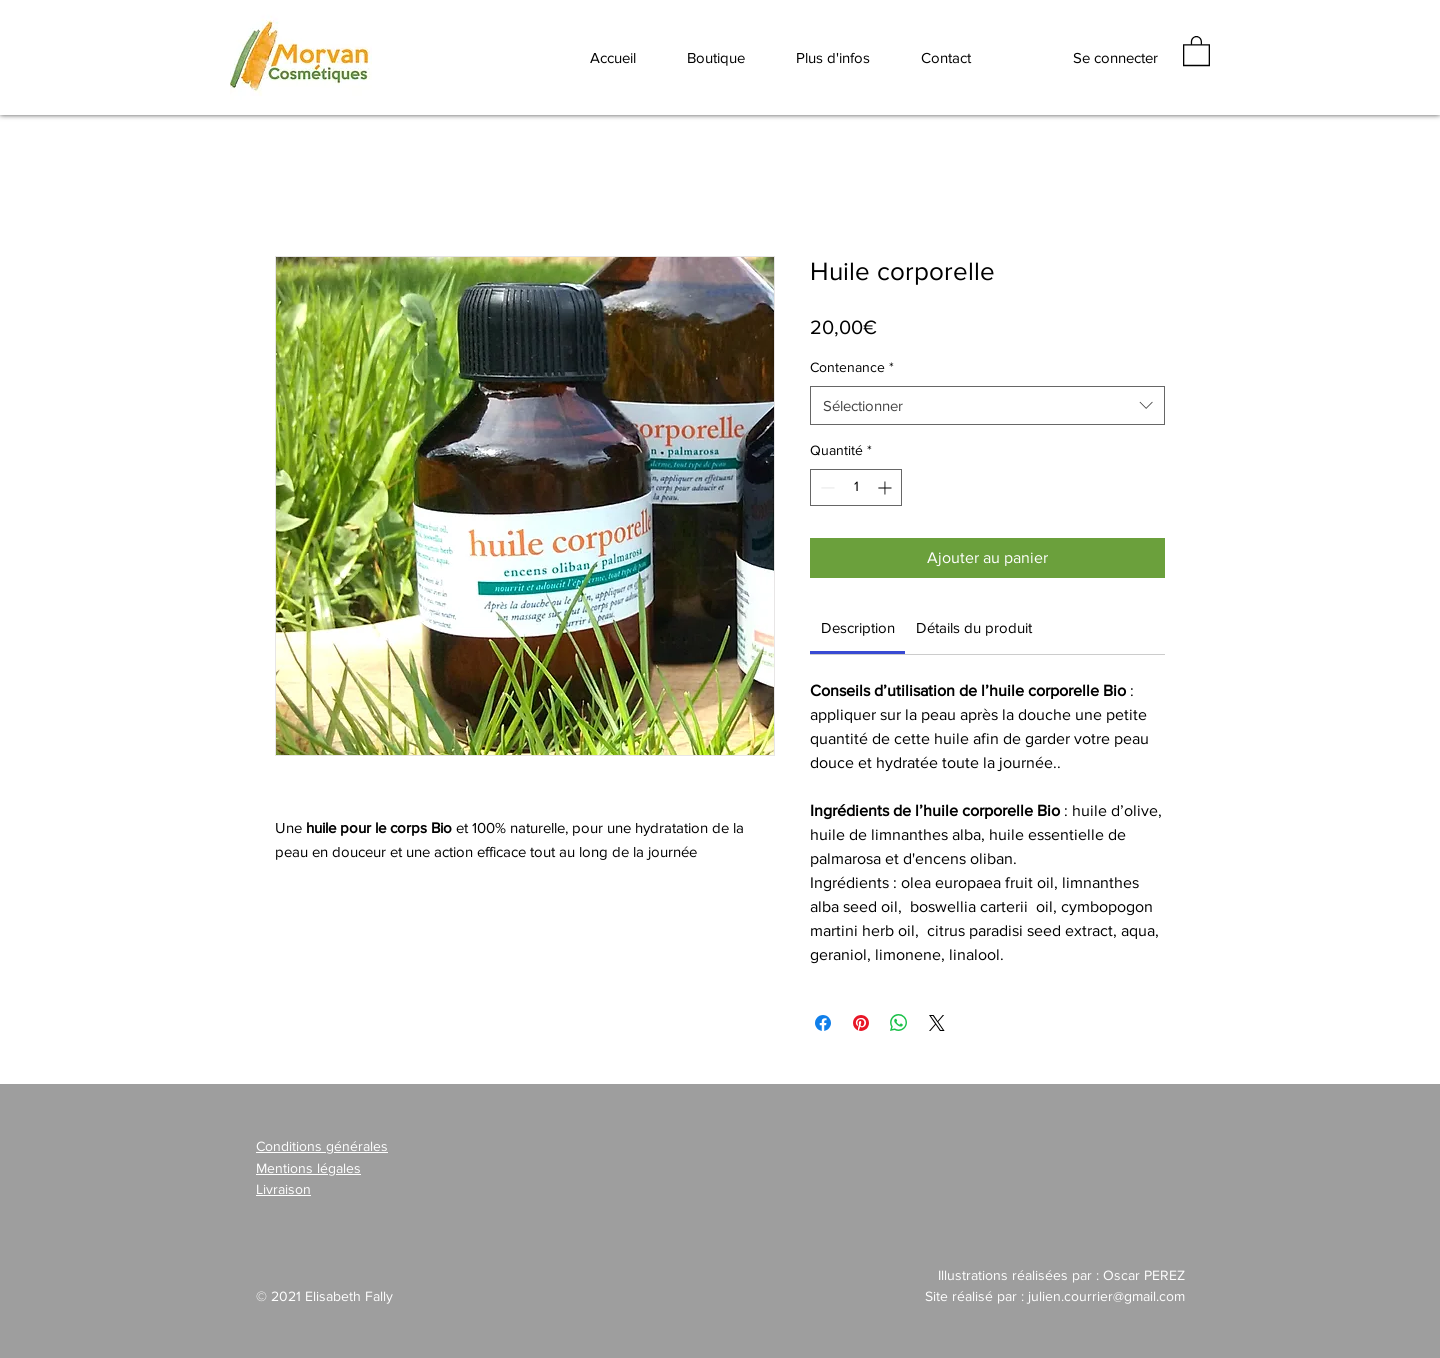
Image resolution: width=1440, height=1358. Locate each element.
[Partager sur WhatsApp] (899, 1023)
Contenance (852, 367)
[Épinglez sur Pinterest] (861, 1023)
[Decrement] (825, 487)
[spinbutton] (856, 487)
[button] (832, 56)
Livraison (283, 1189)
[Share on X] (937, 1023)
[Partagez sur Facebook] (823, 1023)
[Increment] (886, 487)
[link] (858, 627)
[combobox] (987, 405)
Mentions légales (308, 1168)
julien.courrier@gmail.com (1106, 1296)
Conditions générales (322, 1146)
